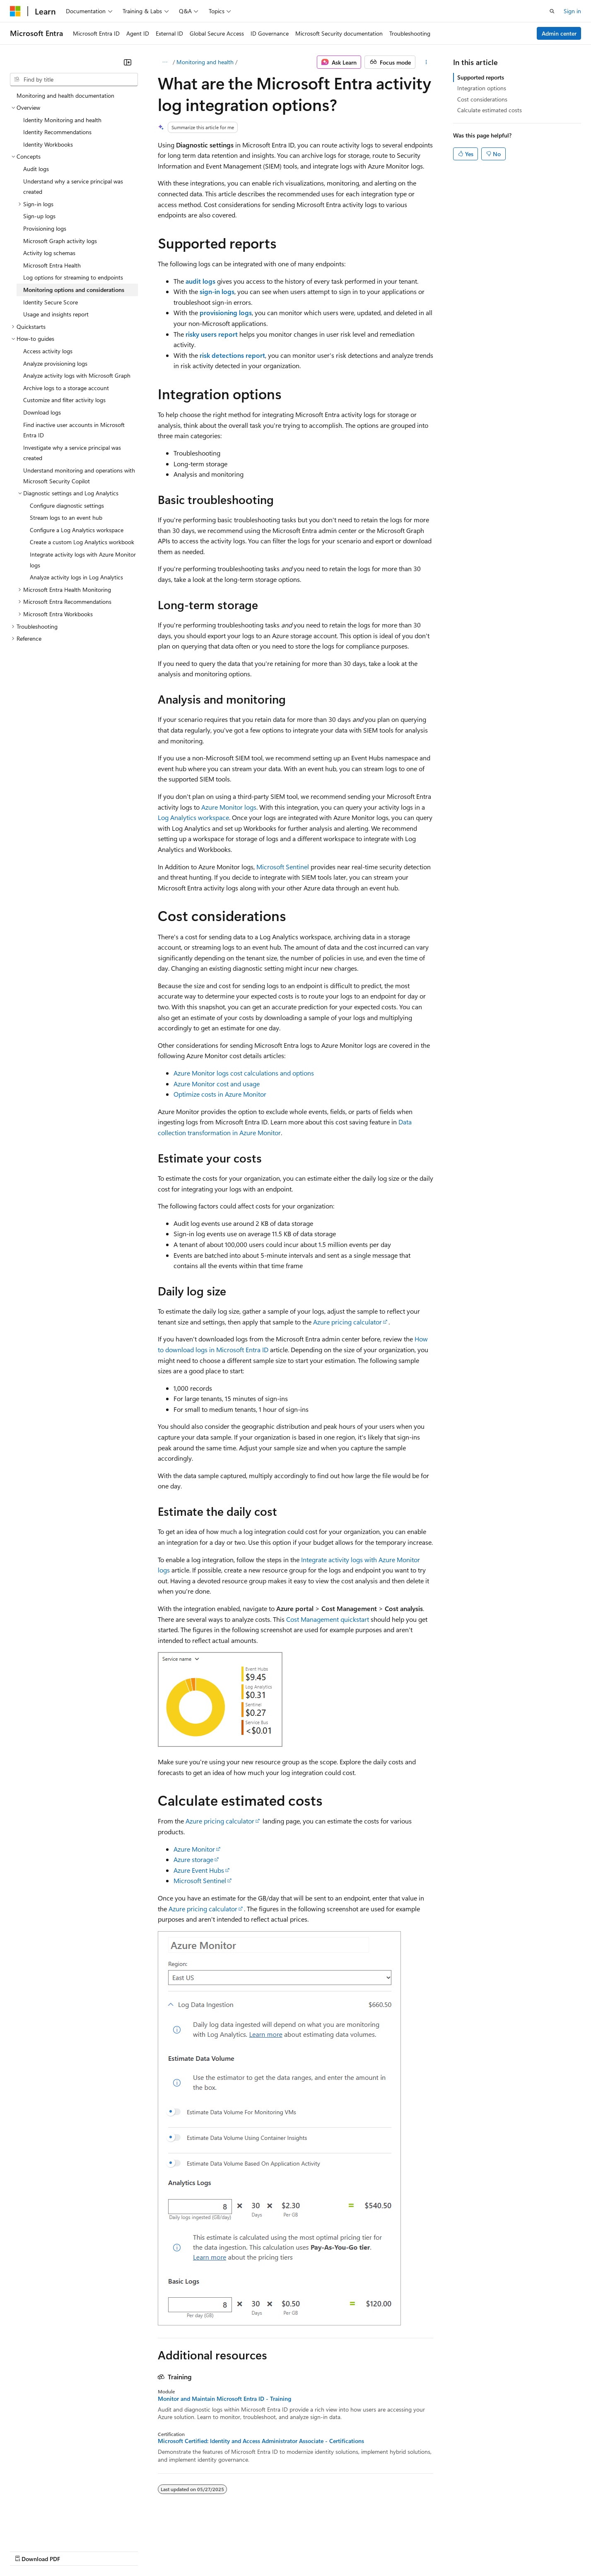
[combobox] (74, 79)
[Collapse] (127, 62)
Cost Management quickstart (327, 1619)
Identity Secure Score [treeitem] (50, 302)
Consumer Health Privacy (238, 2551)
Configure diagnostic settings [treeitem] (67, 505)
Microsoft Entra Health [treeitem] (52, 265)
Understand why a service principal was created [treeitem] (73, 186)
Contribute (148, 2551)
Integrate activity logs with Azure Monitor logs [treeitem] (83, 559)
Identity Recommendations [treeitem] (57, 132)
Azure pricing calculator (347, 1321)
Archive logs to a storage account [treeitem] (66, 388)
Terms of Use (302, 2551)
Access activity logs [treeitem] (47, 351)
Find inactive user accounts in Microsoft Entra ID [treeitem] (74, 430)
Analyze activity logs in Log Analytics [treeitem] (76, 577)
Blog (112, 2551)
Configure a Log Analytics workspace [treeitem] (76, 530)
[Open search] (552, 11)
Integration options (481, 88)
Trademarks (343, 2551)
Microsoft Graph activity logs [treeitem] (60, 241)
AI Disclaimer (26, 2551)
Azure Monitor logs (228, 807)
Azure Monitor (194, 1849)
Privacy (181, 2551)
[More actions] (426, 62)
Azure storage (193, 1859)
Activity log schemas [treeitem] (49, 253)
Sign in (572, 11)
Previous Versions (75, 2551)
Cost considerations (482, 99)
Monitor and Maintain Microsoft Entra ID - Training (224, 2398)
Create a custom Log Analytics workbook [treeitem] (82, 542)
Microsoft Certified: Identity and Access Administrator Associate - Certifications (261, 2441)
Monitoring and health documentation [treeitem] (65, 95)
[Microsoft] (15, 11)
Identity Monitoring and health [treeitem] (62, 120)
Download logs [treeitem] (42, 412)
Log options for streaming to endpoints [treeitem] (73, 277)
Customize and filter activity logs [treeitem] (64, 400)
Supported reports (480, 77)
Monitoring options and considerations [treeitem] (73, 290)
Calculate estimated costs (489, 110)
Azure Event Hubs (199, 1870)
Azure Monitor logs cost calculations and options (244, 1073)
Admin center (559, 33)
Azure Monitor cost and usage (217, 1083)
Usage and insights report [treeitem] (56, 314)
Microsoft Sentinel (282, 866)
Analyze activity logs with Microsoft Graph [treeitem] (76, 375)
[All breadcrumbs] (165, 62)
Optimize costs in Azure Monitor (220, 1094)
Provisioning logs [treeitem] (44, 228)
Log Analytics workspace (193, 817)
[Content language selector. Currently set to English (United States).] (48, 2530)
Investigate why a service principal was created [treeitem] (72, 453)
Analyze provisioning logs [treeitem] (55, 363)
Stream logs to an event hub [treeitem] (66, 517)
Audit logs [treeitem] (36, 169)
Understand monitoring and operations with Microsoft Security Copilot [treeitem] (79, 475)
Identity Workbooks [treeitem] (48, 144)
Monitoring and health (205, 62)
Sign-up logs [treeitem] (39, 216)
